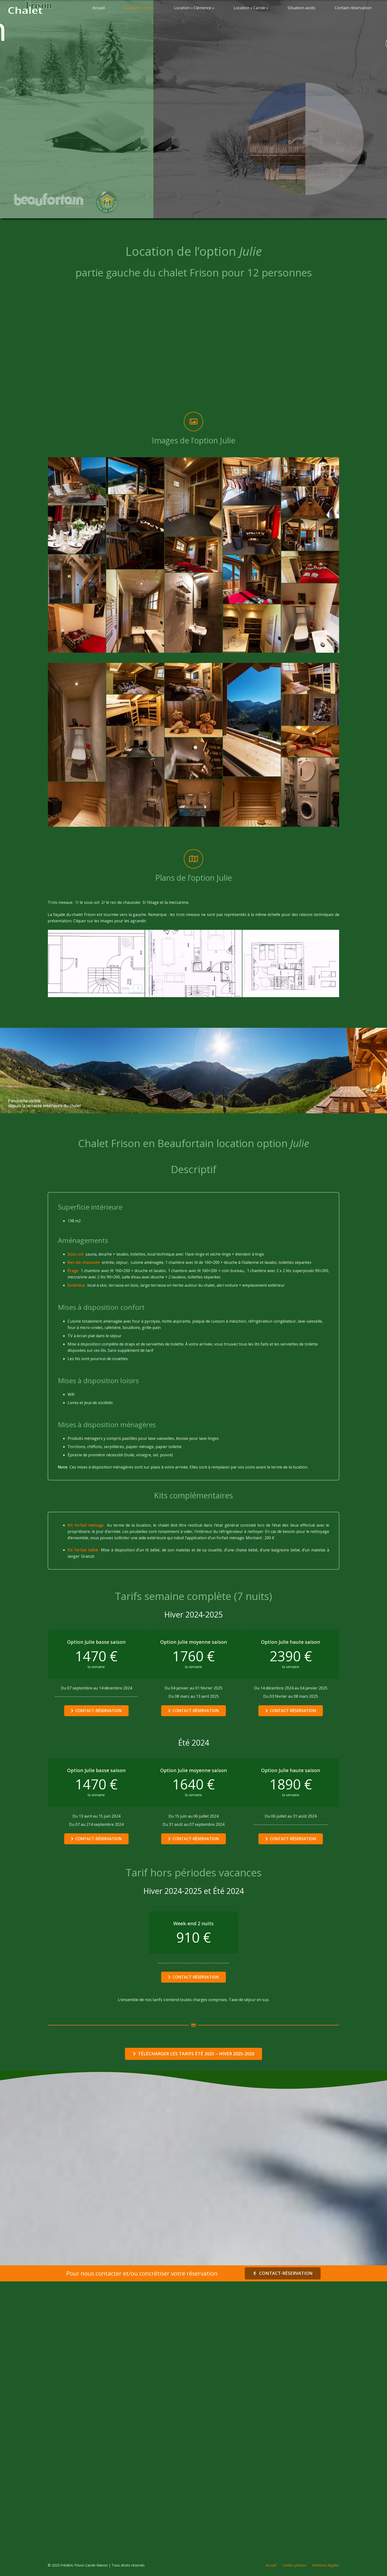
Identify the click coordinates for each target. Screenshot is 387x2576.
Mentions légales (325, 2568)
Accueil (270, 2568)
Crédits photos (294, 2568)
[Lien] (30, 7)
